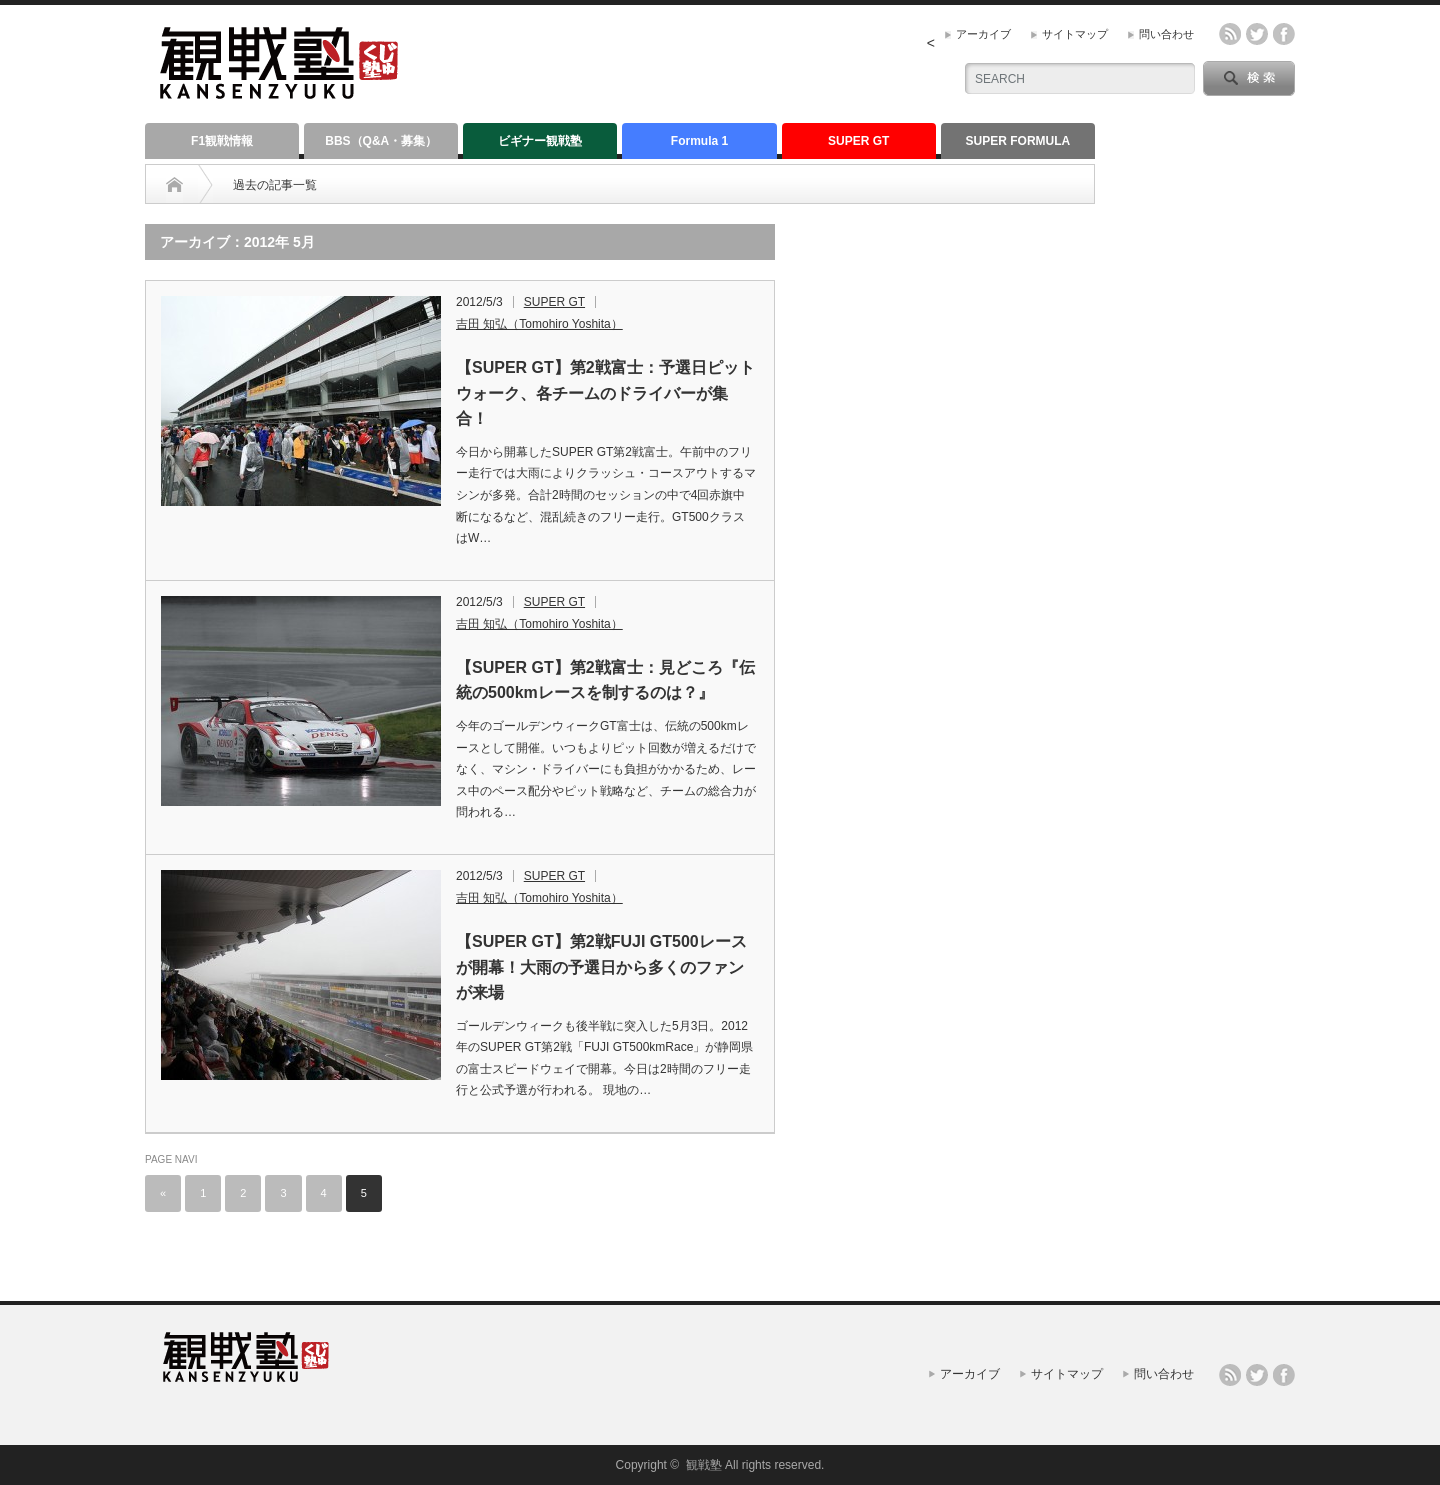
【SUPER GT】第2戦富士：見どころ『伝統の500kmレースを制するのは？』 (605, 680)
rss (1230, 34)
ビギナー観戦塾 (540, 141)
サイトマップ (1075, 34)
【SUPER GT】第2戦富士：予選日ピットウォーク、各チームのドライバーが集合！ (605, 393)
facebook (1284, 34)
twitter (1257, 34)
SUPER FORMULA (1018, 141)
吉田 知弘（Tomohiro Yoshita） (539, 324)
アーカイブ (983, 34)
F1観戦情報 (222, 141)
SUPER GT (858, 141)
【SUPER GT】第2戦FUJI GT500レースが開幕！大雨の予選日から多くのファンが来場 (601, 967)
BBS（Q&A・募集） (381, 141)
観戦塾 (704, 1465)
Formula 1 (699, 141)
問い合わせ (1166, 34)
